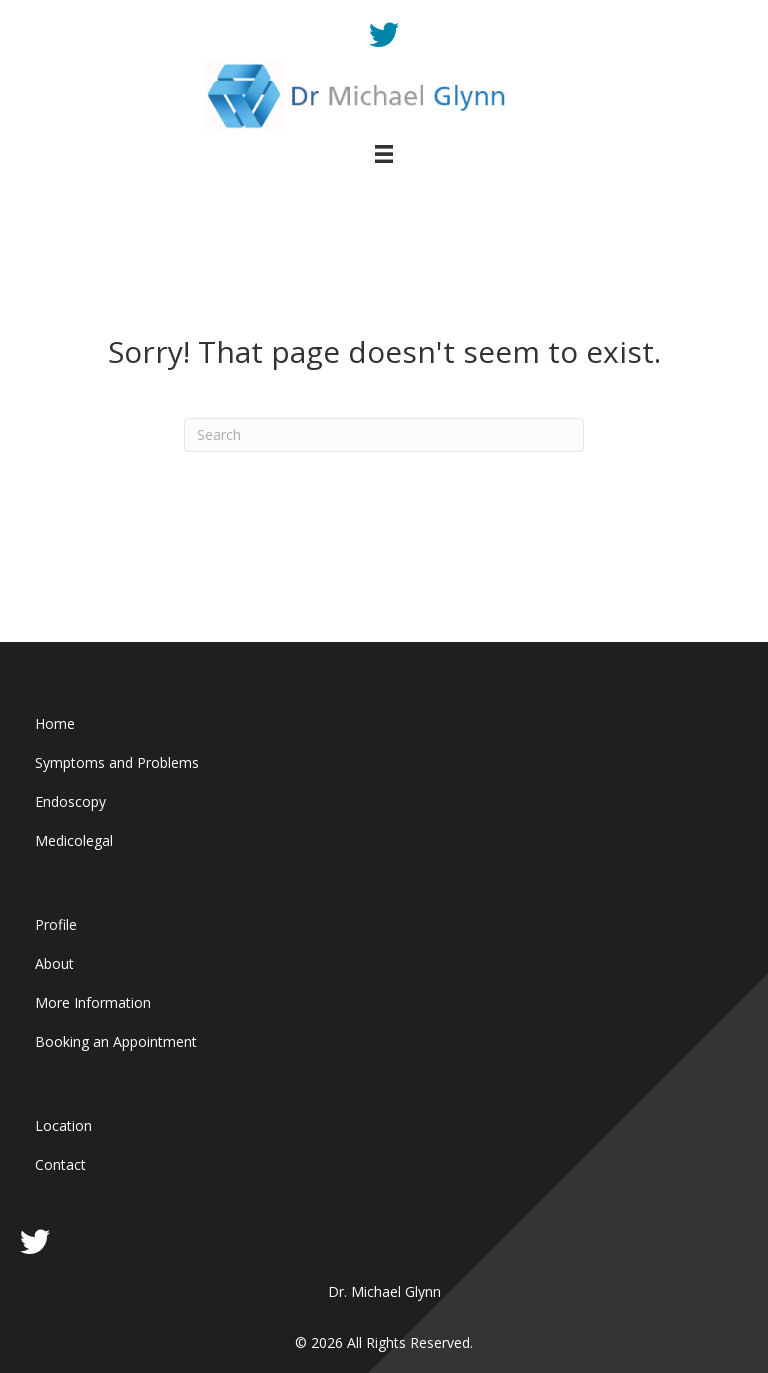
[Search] (384, 435)
